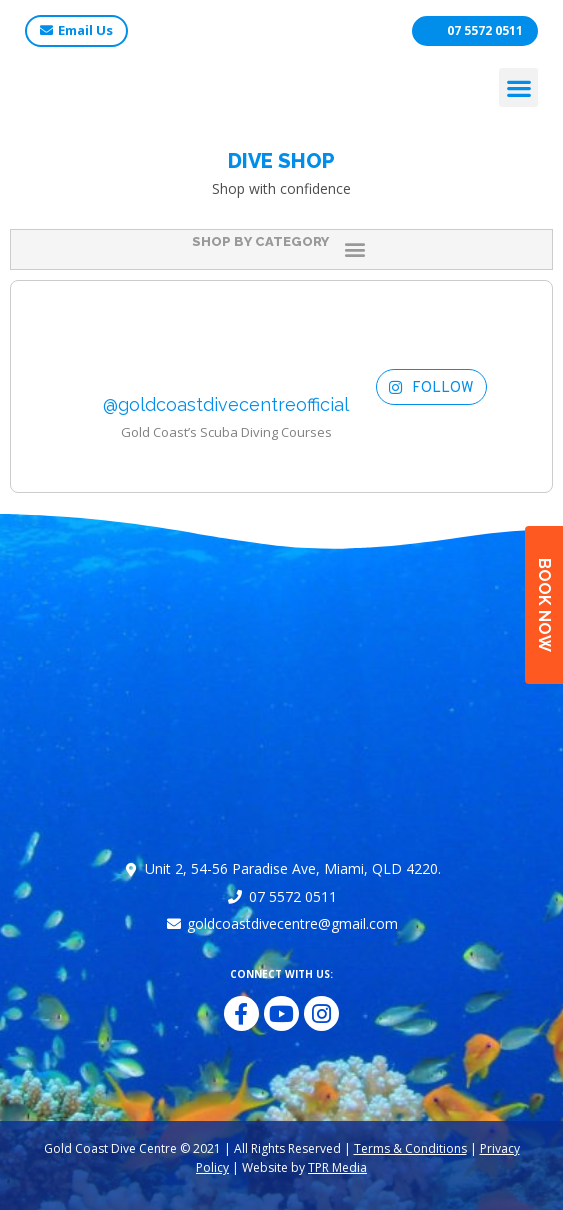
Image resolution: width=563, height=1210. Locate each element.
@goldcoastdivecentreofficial (226, 404)
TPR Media (337, 1167)
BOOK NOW (544, 605)
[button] (518, 87)
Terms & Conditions (410, 1148)
